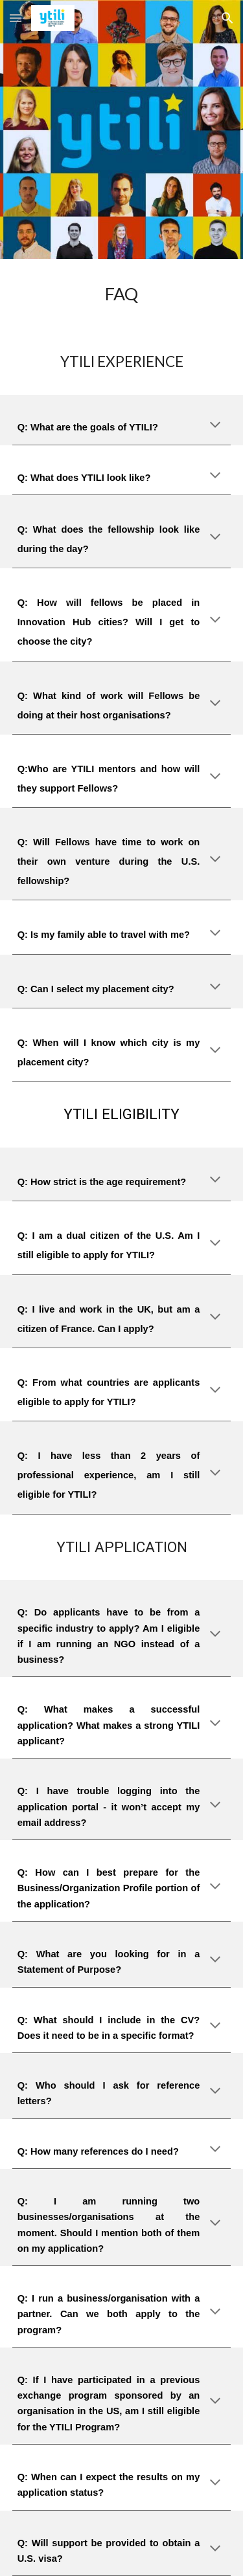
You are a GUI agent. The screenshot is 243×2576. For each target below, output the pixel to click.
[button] (15, 18)
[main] (121, 293)
